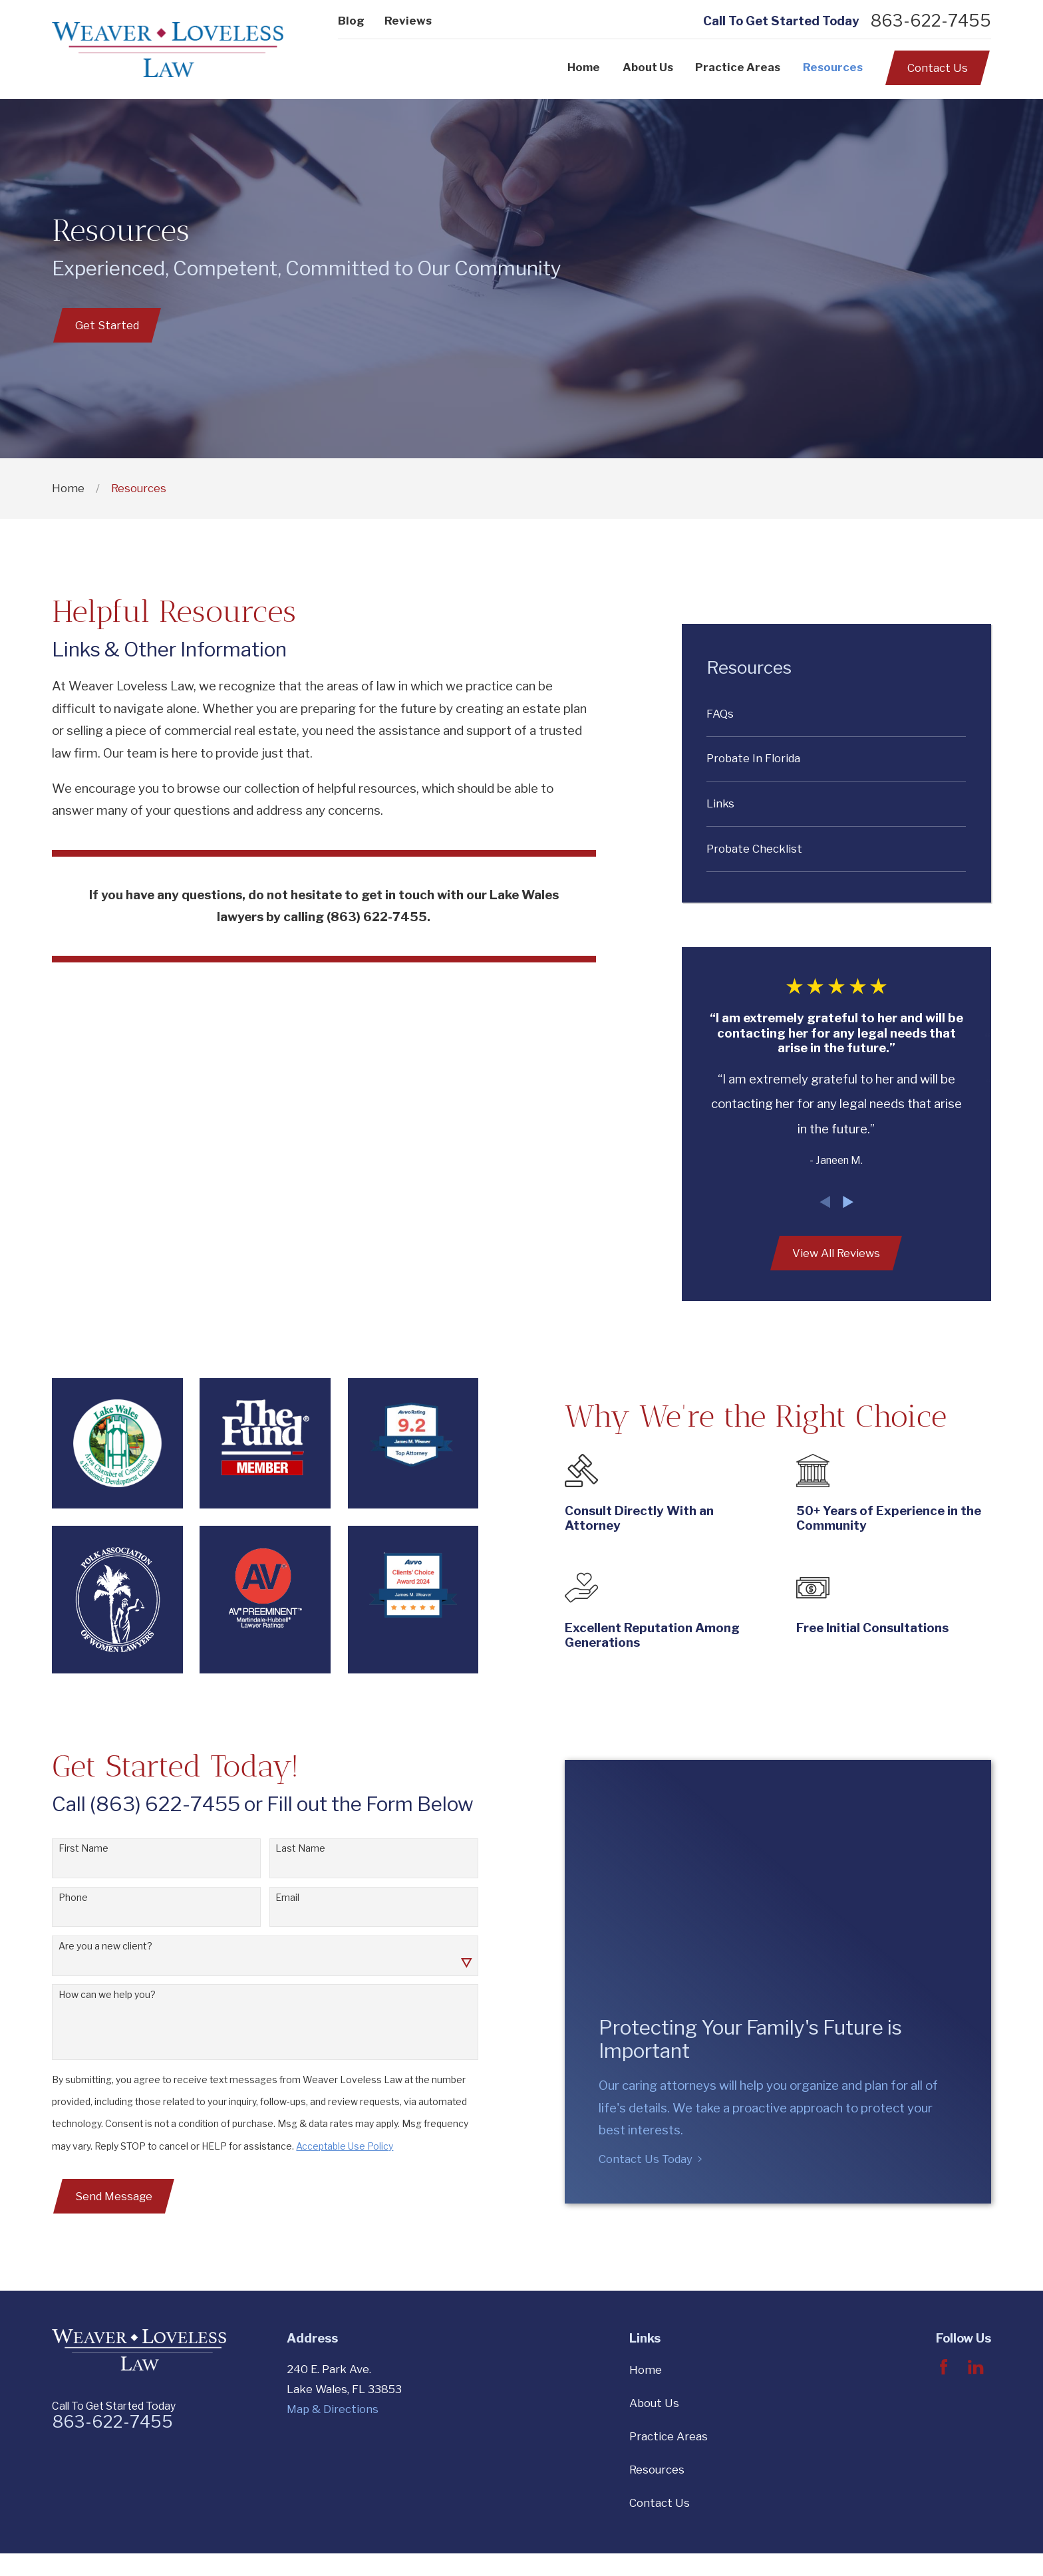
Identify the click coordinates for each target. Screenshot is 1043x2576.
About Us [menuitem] (648, 67)
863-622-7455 (930, 21)
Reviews (408, 20)
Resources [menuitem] (833, 67)
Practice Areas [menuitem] (737, 67)
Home (645, 2369)
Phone (60, 1897)
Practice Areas (668, 2436)
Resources (656, 2469)
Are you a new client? (93, 1946)
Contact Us (937, 67)
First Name (71, 1848)
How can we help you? (94, 1994)
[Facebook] (943, 2366)
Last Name (288, 1848)
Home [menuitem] (583, 67)
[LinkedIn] (975, 2366)
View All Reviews (836, 1253)
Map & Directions (332, 2409)
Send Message (101, 2196)
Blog (351, 20)
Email (275, 1897)
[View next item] (848, 1202)
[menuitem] (836, 714)
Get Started (107, 325)
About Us (654, 2403)
